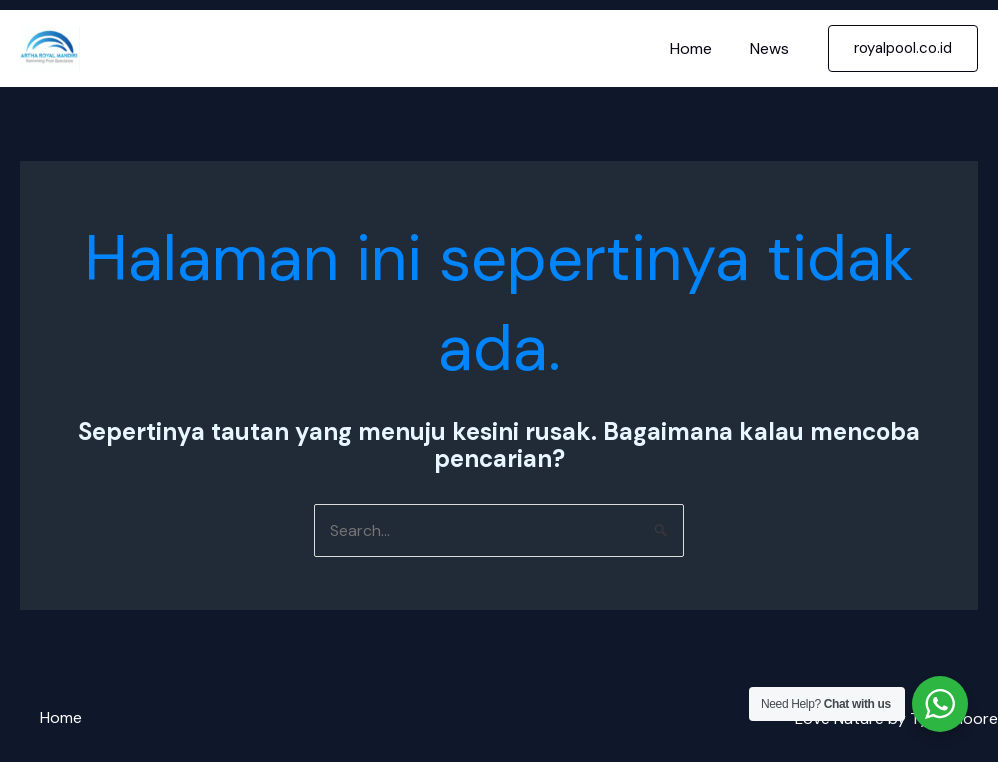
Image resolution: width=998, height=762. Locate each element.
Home (700, 48)
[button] (903, 48)
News (772, 48)
